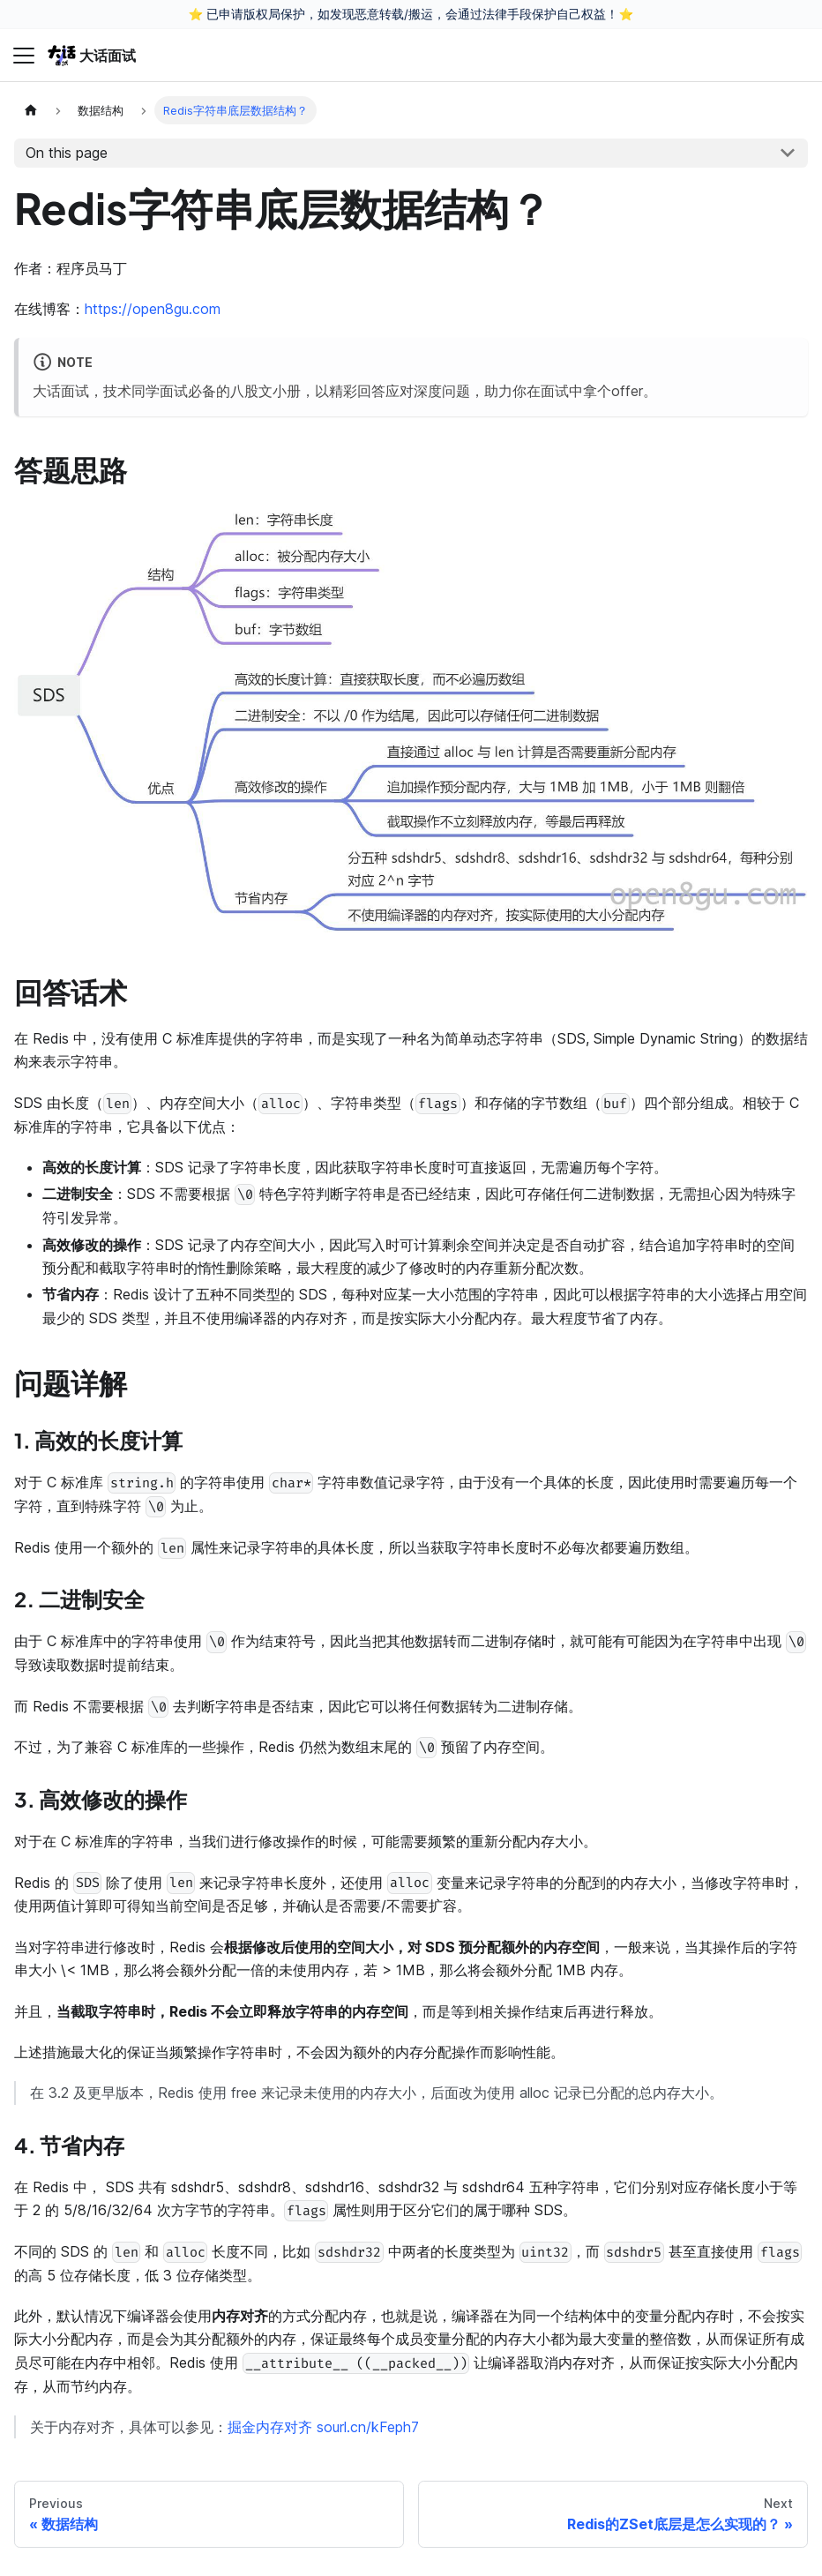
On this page (67, 152)
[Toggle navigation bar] (24, 55)
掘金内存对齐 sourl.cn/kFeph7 (323, 2427)
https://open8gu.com (152, 309)
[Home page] (31, 110)
